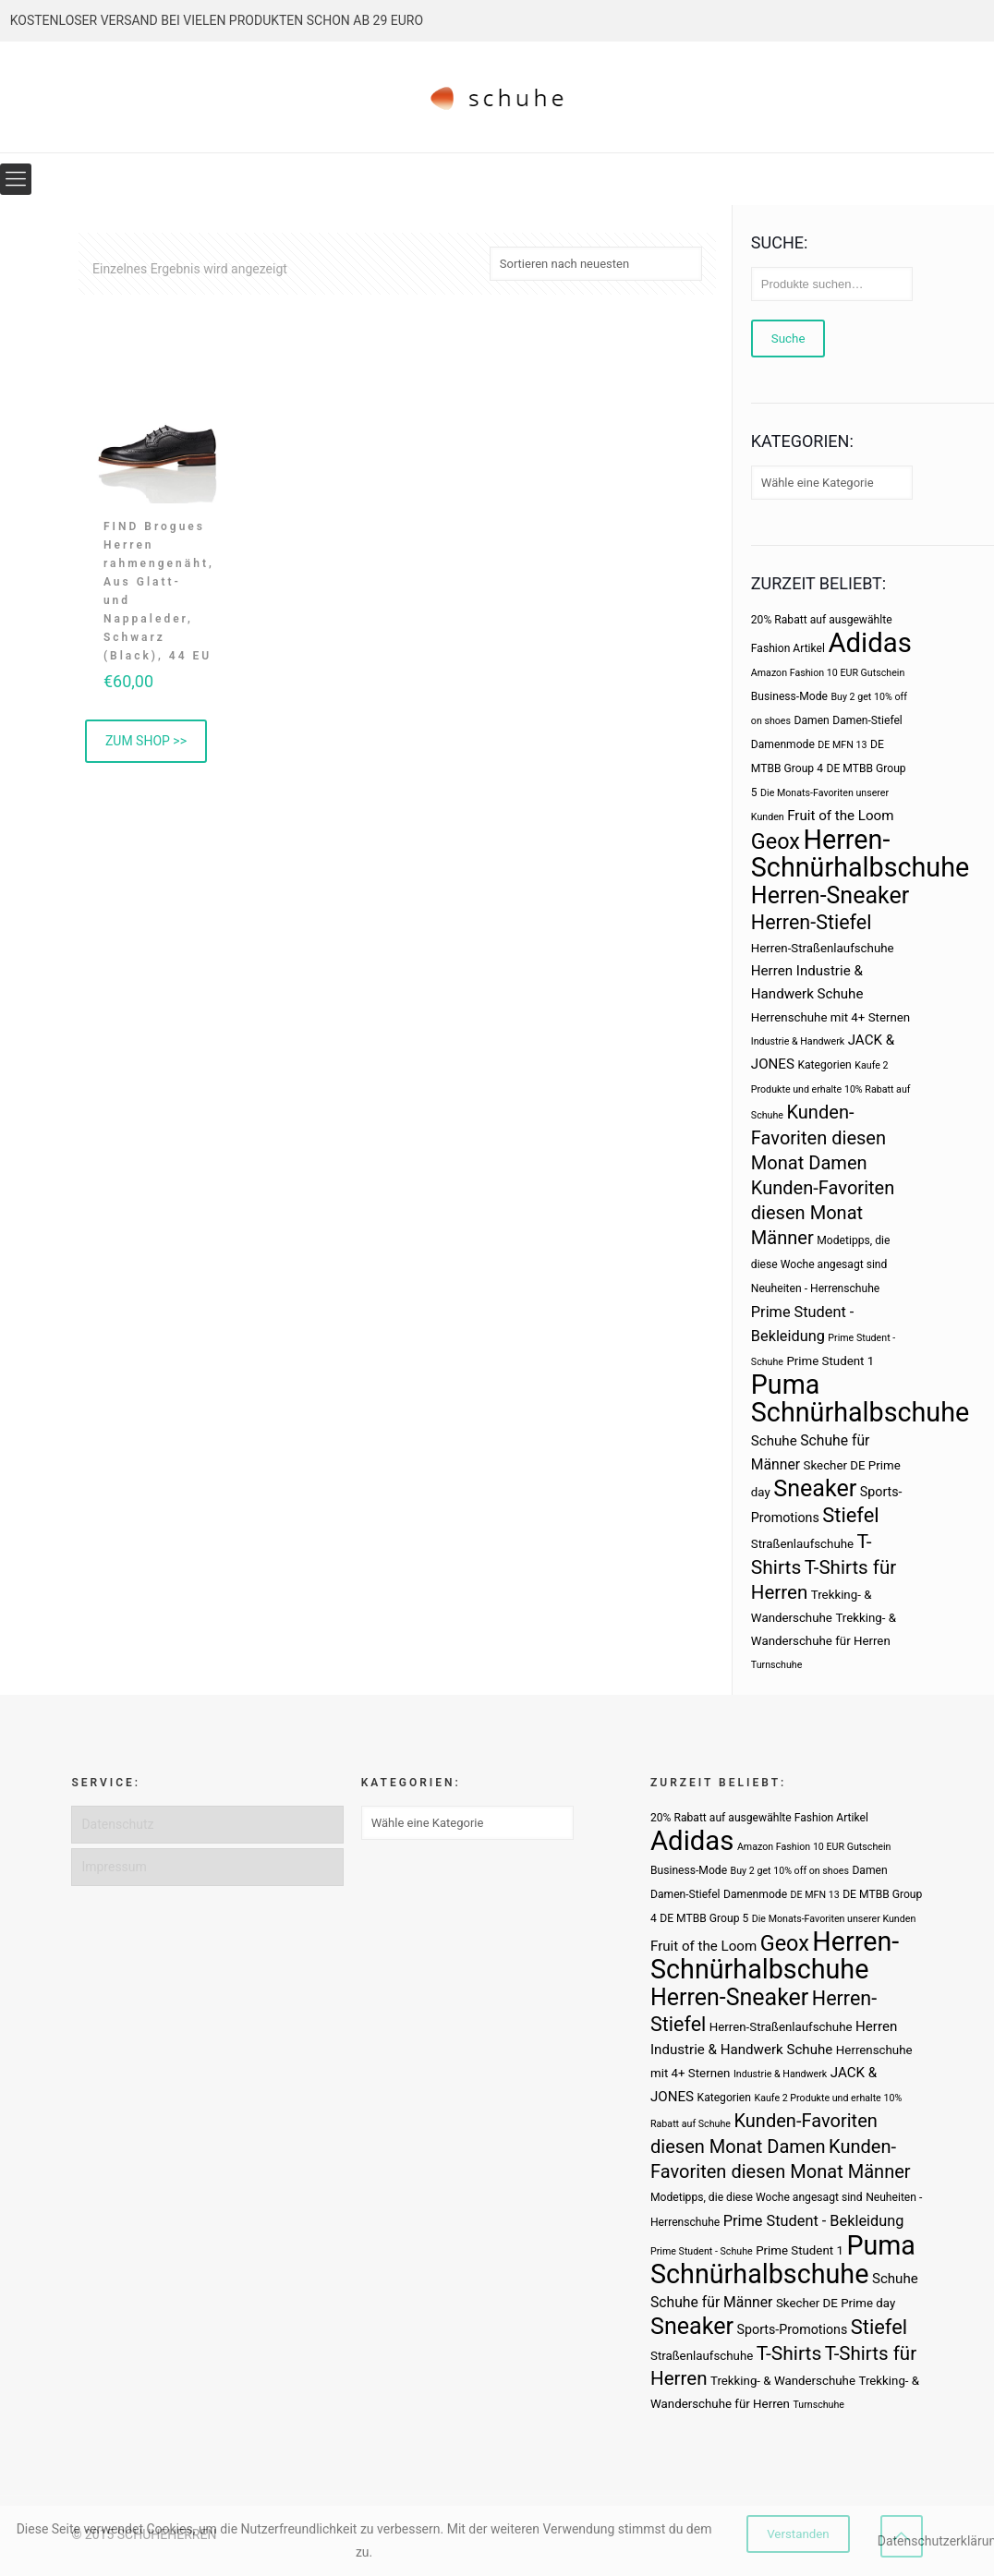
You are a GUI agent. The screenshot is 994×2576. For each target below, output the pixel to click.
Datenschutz (117, 1824)
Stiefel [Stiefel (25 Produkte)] (850, 1515)
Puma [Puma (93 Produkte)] (785, 1384)
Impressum (113, 1866)
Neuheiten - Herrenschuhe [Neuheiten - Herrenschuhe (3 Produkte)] (815, 1288)
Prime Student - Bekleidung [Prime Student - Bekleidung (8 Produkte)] (813, 2221)
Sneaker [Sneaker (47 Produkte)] (814, 1488)
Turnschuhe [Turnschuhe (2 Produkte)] (777, 1665)
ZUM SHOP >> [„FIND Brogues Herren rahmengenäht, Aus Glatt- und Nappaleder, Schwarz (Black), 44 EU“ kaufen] (146, 740)
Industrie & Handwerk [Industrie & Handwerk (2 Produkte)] (797, 1041)
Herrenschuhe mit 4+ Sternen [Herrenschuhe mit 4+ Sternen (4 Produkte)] (830, 1017)
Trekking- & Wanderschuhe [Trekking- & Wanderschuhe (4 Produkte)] (782, 2381)
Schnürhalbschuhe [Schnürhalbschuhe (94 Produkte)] (860, 1412)
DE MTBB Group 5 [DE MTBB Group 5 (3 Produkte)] (704, 1918)
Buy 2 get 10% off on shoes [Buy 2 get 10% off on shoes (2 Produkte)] (790, 1871)
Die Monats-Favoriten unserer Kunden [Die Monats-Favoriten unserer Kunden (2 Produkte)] (834, 1919)
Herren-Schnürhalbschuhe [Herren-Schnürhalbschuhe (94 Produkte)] (860, 853)
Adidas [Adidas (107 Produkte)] (869, 643)
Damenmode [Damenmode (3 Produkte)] (783, 744)
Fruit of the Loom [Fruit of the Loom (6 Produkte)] (840, 815)
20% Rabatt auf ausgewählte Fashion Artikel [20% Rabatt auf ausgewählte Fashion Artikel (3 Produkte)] (759, 1817)
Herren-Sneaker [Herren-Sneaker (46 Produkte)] (830, 895)
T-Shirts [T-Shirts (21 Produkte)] (789, 2352)
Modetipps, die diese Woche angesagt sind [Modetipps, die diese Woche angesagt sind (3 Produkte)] (756, 2197)
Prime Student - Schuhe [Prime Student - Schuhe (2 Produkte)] (701, 2251)
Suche (788, 338)
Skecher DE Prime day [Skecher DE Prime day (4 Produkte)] (835, 2303)
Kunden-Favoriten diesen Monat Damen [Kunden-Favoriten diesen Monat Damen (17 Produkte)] (818, 1137)
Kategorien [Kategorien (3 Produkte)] (824, 1064)
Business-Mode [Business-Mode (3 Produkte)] (789, 696)
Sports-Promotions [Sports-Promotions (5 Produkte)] (792, 2329)
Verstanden (798, 2534)
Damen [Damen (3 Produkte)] (812, 720)
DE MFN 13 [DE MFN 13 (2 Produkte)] (842, 745)
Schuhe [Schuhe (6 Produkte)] (774, 1441)
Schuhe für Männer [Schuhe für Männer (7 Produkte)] (711, 2302)
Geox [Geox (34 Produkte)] (775, 841)
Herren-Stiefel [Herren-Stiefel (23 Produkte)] (811, 922)
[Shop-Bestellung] (596, 264)
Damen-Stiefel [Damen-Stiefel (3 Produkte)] (867, 720)
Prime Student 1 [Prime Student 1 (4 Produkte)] (830, 1361)
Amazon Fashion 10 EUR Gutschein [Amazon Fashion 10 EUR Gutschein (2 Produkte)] (827, 673)
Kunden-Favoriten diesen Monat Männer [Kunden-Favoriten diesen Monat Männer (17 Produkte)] (822, 1213)
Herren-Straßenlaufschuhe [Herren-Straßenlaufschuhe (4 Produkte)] (822, 948)
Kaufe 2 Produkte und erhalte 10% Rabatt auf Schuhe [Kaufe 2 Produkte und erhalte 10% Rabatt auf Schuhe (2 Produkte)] (831, 1090)
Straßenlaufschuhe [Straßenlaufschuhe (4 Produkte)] (802, 1544)
